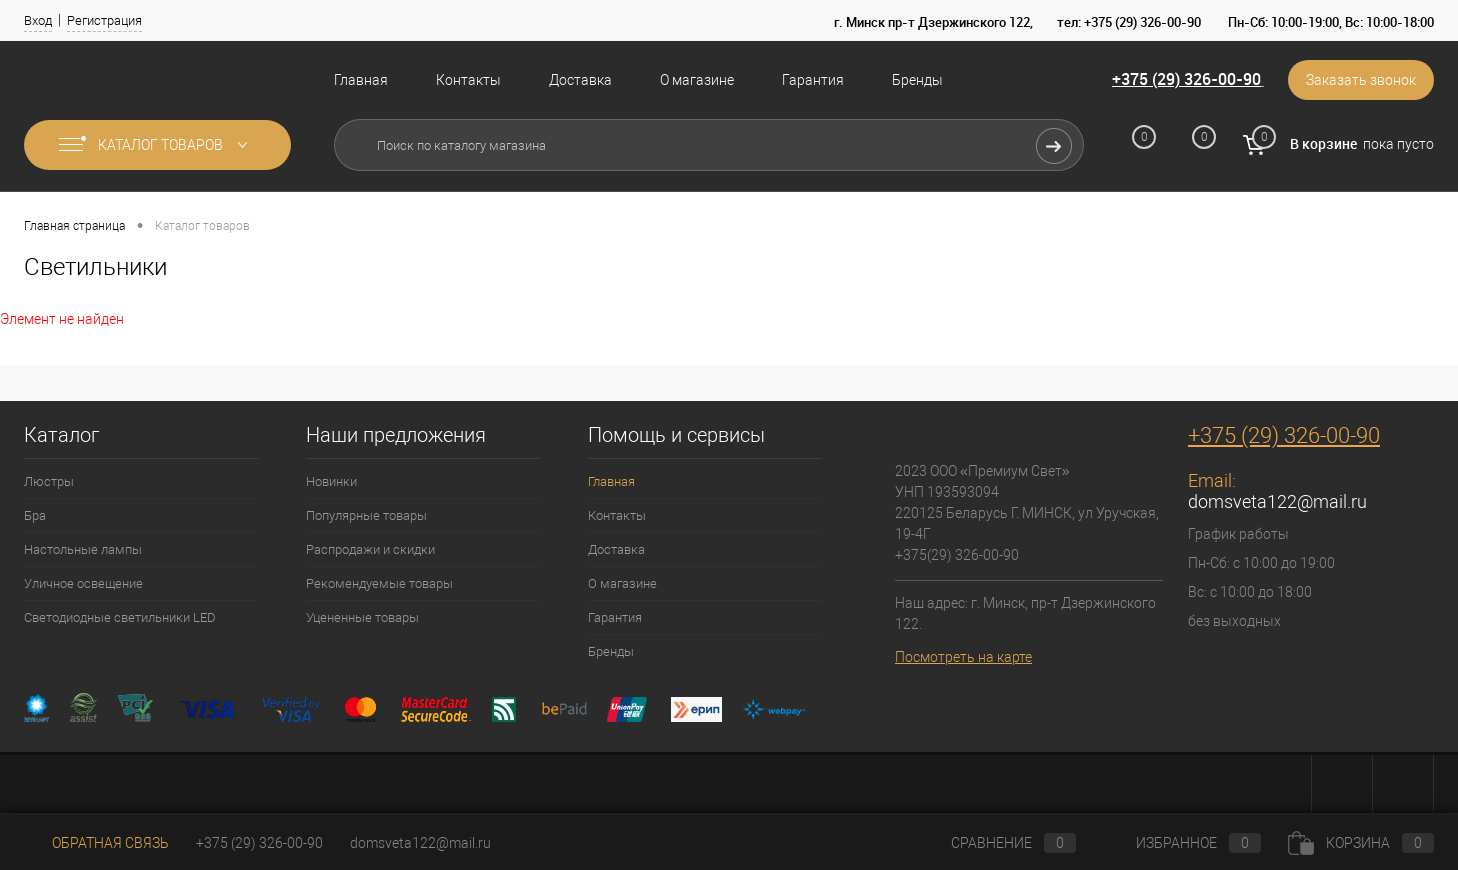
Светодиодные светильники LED (120, 617)
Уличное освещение (83, 583)
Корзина (1361, 843)
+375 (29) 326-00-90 (1186, 79)
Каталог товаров (157, 145)
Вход (38, 20)
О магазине (697, 80)
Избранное (1182, 843)
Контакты (468, 80)
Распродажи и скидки (370, 549)
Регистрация (104, 20)
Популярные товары (366, 515)
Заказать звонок (1361, 80)
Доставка (580, 80)
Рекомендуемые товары (379, 583)
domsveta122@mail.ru (1277, 501)
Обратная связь (96, 843)
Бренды (917, 80)
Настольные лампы (83, 549)
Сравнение (997, 843)
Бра (35, 515)
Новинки (331, 481)
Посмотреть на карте (963, 657)
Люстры (49, 481)
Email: (1212, 480)
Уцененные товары (362, 617)
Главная (361, 80)
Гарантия (813, 80)
